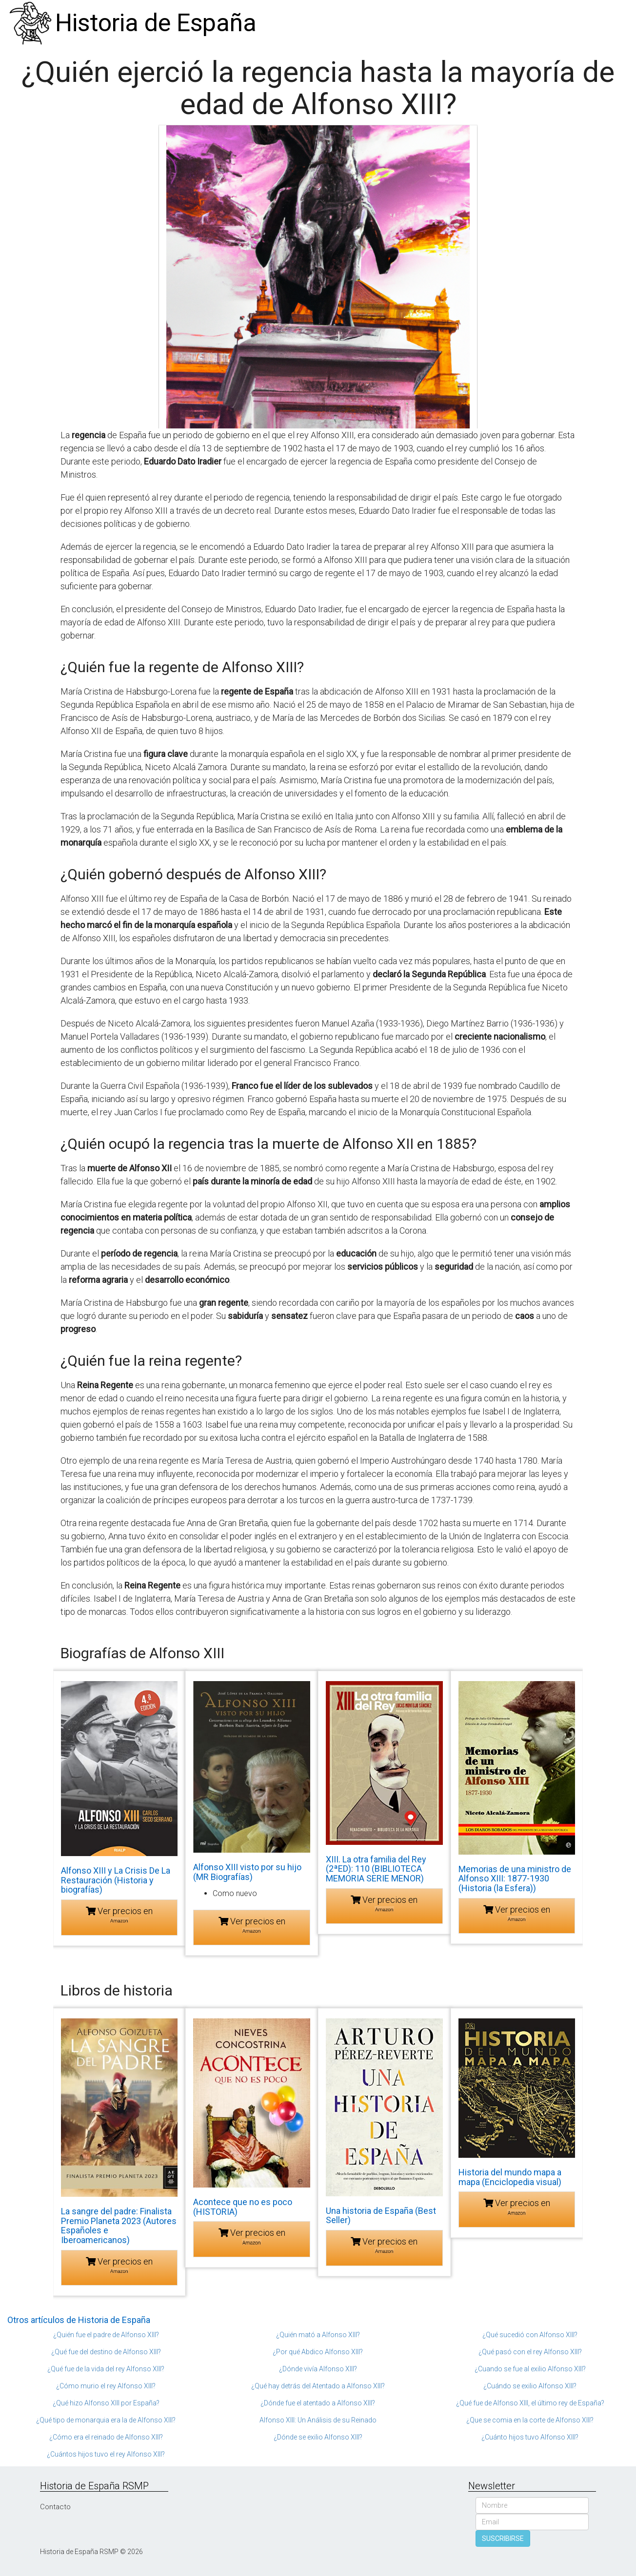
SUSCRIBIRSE (503, 2538)
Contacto (55, 2506)
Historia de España (156, 23)
